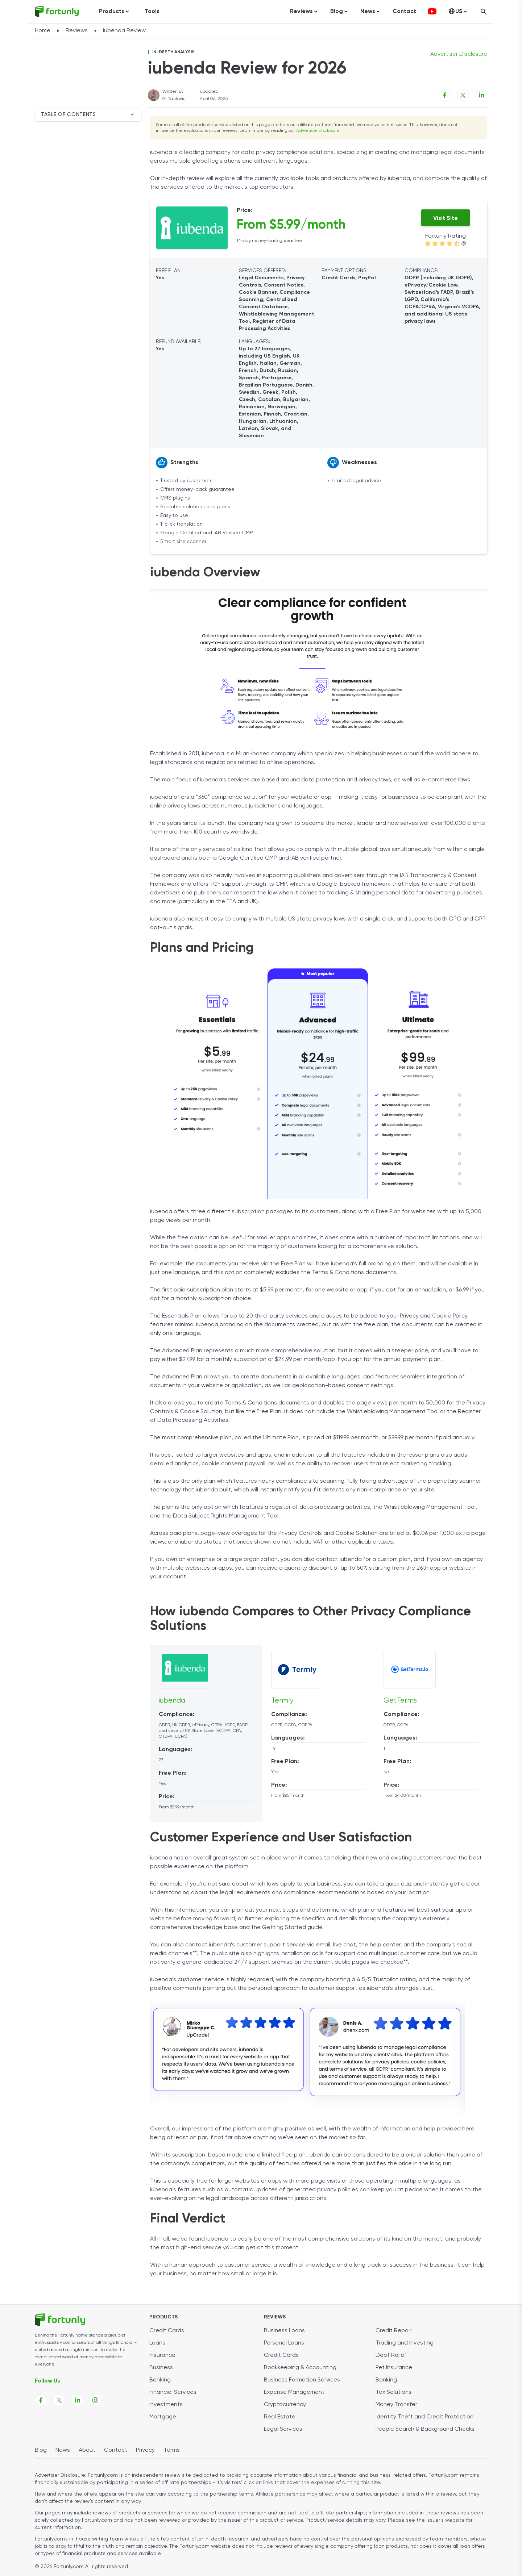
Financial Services (172, 2392)
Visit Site (445, 218)
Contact (404, 11)
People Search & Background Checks (425, 2429)
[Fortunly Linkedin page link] (77, 2400)
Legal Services (283, 2429)
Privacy (145, 2450)
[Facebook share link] (445, 95)
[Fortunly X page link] (59, 2400)
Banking (160, 2380)
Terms (171, 2450)
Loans (157, 2343)
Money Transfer (396, 2405)
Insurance (162, 2355)
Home (42, 31)
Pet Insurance (394, 2368)
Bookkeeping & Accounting (300, 2368)
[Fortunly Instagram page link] (95, 2400)
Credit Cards (166, 2331)
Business (161, 2368)
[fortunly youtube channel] (432, 11)
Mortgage (162, 2417)
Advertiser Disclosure (318, 131)
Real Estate (279, 2417)
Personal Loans (284, 2343)
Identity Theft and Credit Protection (424, 2417)
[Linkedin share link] (481, 95)
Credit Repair (393, 2331)
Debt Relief (391, 2355)
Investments (166, 2405)
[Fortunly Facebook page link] (41, 2400)
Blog (41, 2450)
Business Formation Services (302, 2380)
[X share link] (463, 95)
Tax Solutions (393, 2392)
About (87, 2450)
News (62, 2450)
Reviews (77, 31)
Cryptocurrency (285, 2405)
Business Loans (284, 2331)
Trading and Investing (405, 2343)
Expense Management (294, 2392)
